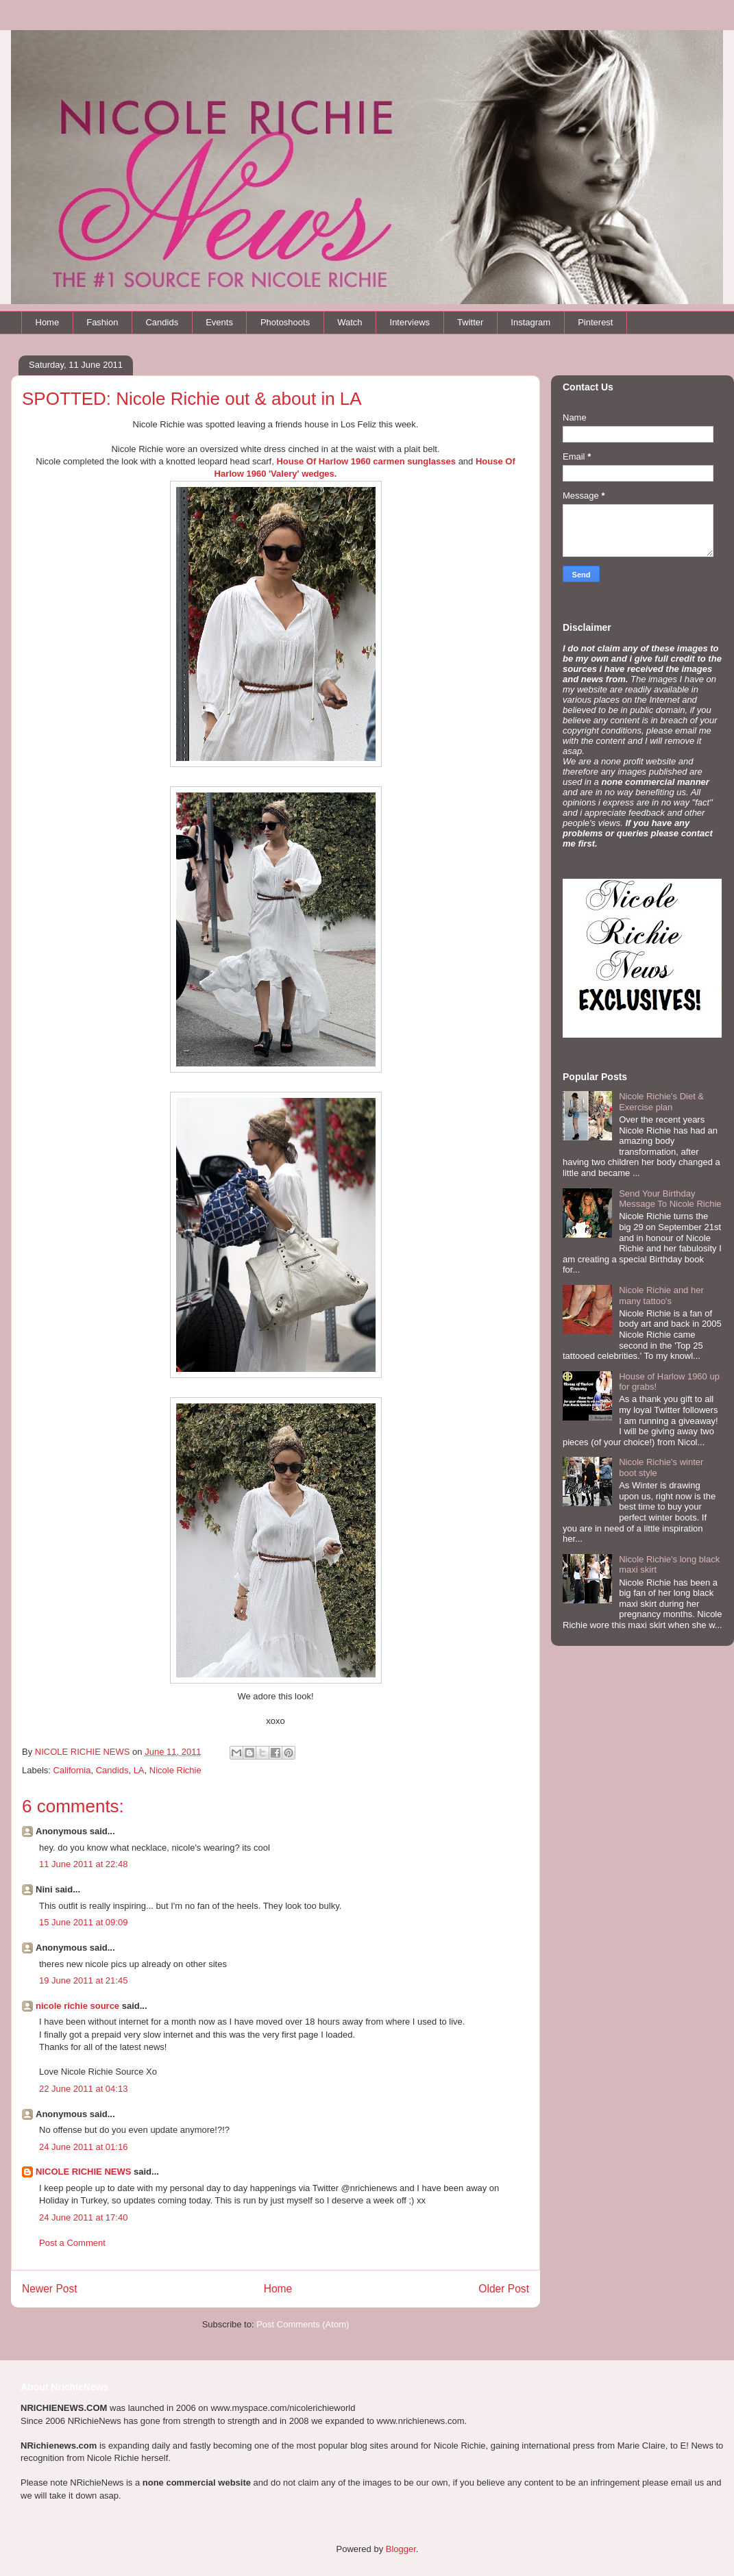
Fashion (102, 322)
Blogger (401, 2549)
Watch (349, 322)
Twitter (470, 322)
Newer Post (49, 2288)
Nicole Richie (175, 1770)
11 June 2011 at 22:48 (83, 1864)
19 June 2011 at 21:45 (83, 1980)
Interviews (410, 322)
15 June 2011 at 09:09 (83, 1922)
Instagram (530, 322)
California (72, 1770)
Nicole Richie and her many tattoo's (661, 1295)
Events (219, 322)
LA (139, 1770)
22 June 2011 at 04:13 (83, 2089)
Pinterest (595, 322)
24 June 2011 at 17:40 (83, 2217)
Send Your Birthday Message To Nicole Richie (670, 1199)
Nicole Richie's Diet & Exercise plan (661, 1101)
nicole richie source (77, 2006)
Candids (161, 322)
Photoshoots (285, 322)
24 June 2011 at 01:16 (83, 2147)
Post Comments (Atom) (302, 2324)
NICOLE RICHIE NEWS (83, 2171)
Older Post (503, 2288)
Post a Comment (72, 2243)
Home (48, 322)
